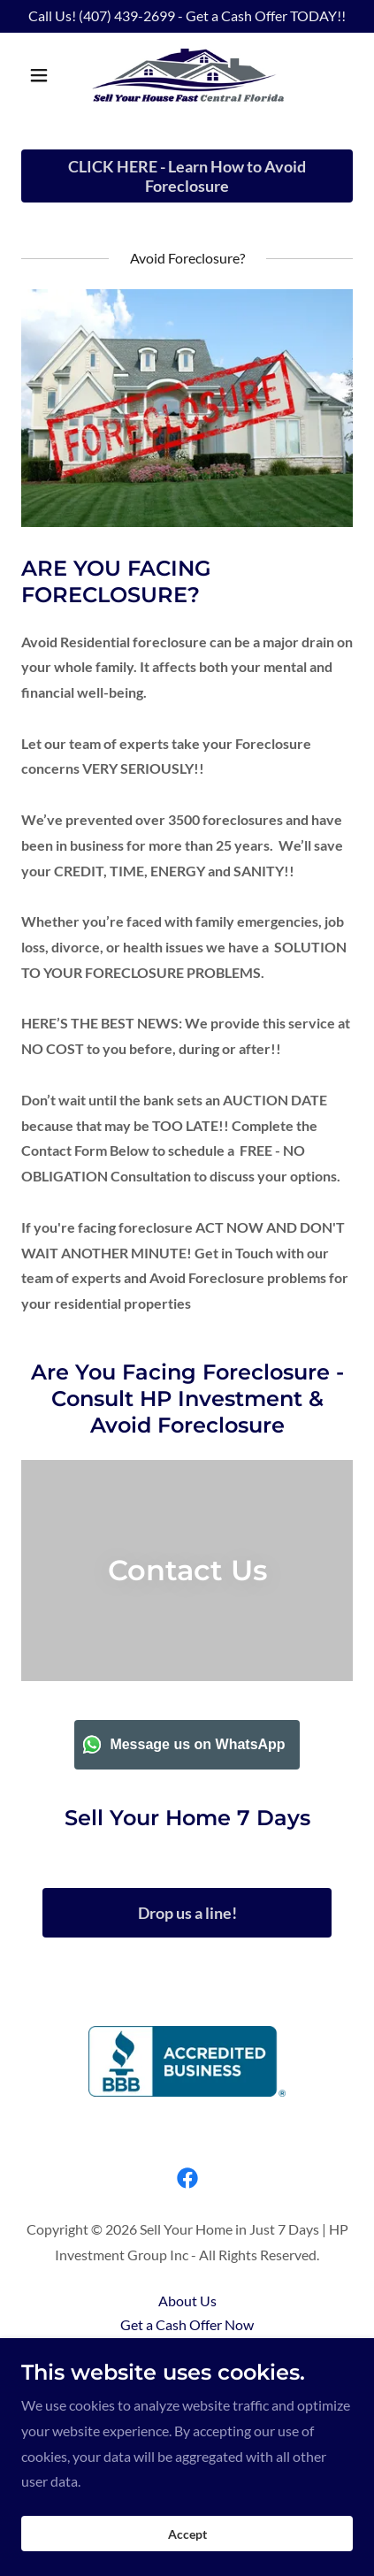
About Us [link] (187, 2300)
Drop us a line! (187, 1912)
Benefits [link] (187, 2348)
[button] (46, 75)
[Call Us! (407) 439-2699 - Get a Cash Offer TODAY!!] (187, 16)
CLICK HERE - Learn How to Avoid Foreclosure (187, 176)
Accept (187, 2546)
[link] (187, 75)
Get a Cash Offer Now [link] (187, 2324)
